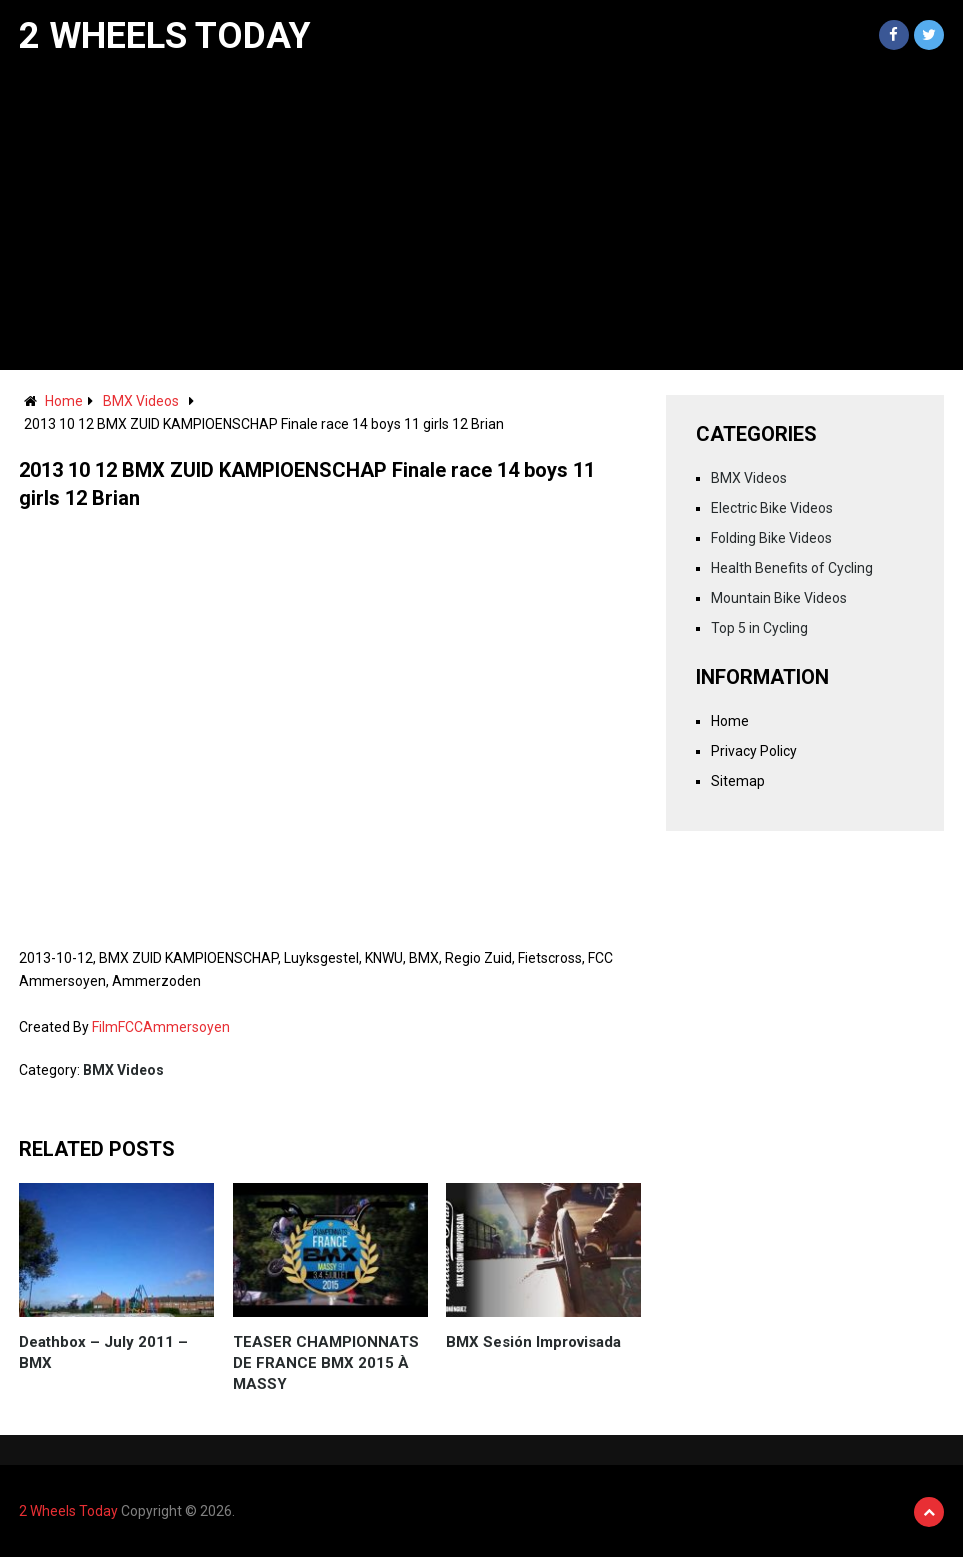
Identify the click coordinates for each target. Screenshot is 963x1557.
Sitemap (738, 781)
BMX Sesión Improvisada (533, 1342)
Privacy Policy (754, 751)
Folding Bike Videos (771, 538)
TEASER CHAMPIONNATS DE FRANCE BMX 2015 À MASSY (326, 1363)
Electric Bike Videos (772, 508)
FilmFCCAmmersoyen (161, 1027)
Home (64, 401)
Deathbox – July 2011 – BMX (103, 1352)
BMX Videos (141, 401)
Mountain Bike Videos (779, 598)
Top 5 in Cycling (759, 628)
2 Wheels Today (165, 36)
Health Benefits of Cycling (792, 568)
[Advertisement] (481, 220)
